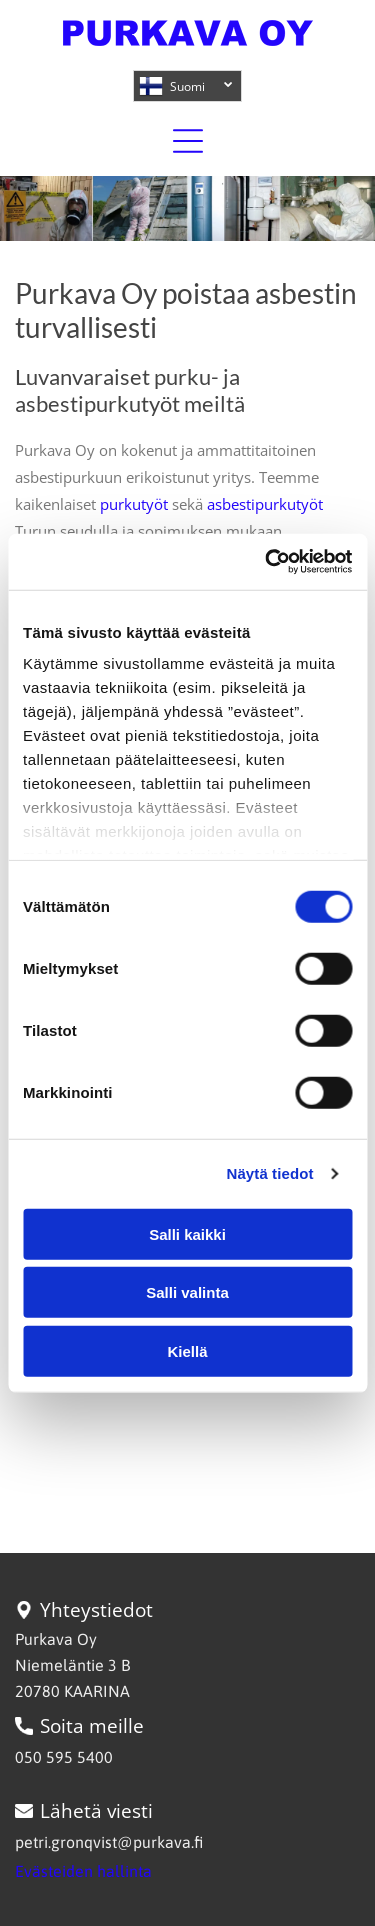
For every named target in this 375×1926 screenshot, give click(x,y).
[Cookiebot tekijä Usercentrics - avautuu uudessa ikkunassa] (267, 562)
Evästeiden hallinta (83, 1871)
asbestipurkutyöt (265, 504)
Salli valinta (187, 1292)
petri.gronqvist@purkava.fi (109, 1842)
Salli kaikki (187, 1233)
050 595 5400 (64, 1757)
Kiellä (187, 1350)
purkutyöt (134, 504)
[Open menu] (188, 141)
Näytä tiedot (270, 1173)
